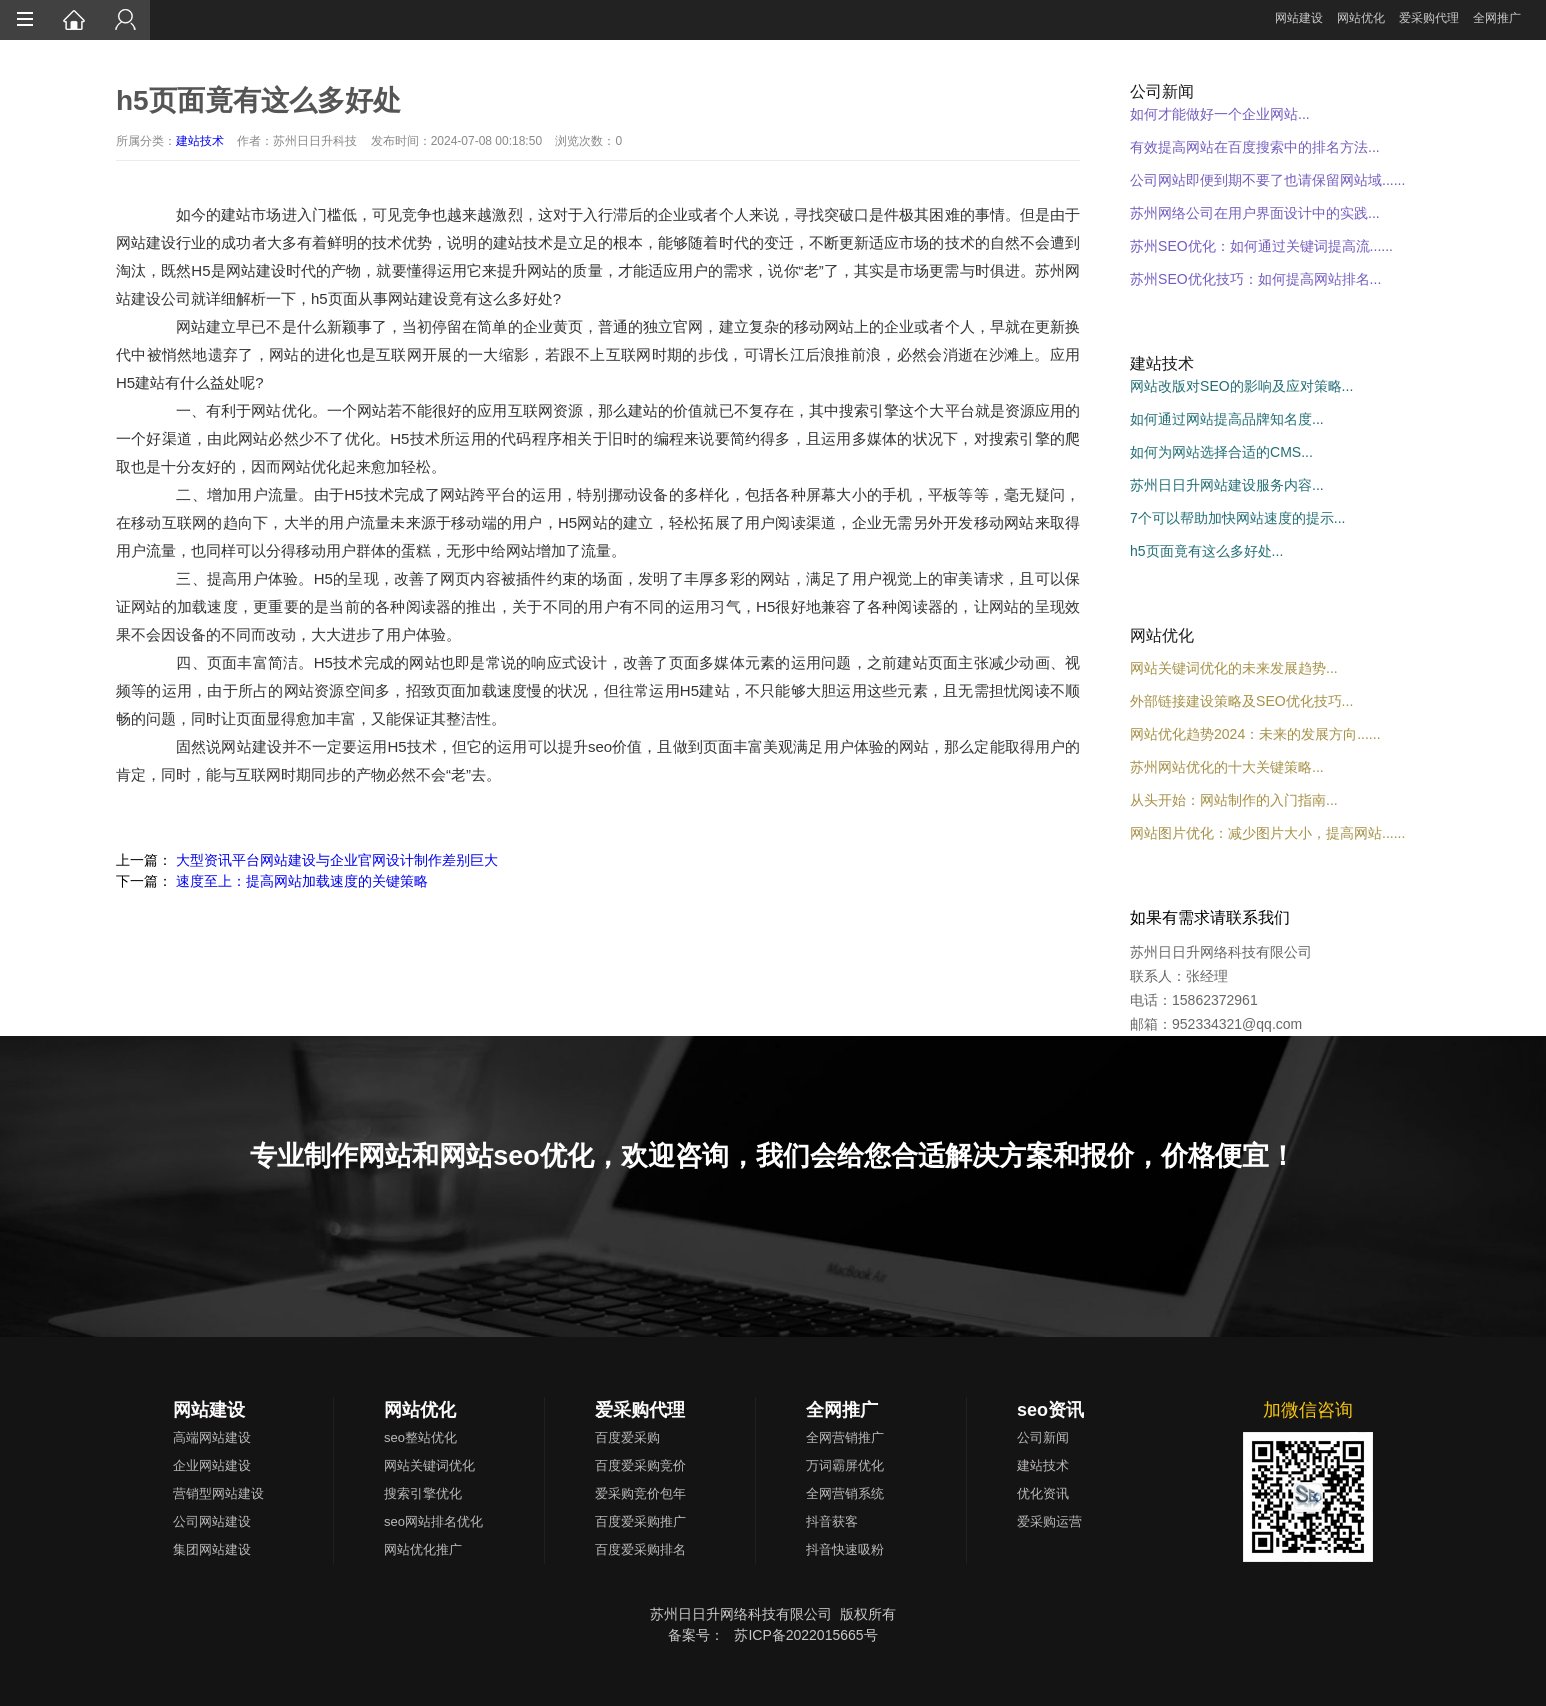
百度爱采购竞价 (640, 1465)
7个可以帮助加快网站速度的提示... (1237, 518)
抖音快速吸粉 (845, 1549)
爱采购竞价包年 (640, 1493)
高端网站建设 (212, 1437)
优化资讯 (1043, 1493)
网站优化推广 (423, 1549)
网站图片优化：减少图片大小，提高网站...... (1267, 833)
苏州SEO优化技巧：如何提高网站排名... (1255, 279)
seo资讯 (1050, 1410)
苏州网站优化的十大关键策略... (1227, 767)
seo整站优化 (420, 1437)
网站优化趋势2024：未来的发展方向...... (1255, 734)
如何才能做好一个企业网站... (1220, 114)
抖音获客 (832, 1521)
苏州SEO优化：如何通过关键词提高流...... (1261, 246)
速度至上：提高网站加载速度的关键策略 (302, 881)
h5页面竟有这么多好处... (1206, 551)
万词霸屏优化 (845, 1465)
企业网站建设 (212, 1465)
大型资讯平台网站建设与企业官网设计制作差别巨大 (337, 860)
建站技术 (200, 141)
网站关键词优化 (429, 1465)
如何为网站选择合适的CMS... (1221, 452)
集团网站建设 (212, 1549)
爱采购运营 (1049, 1521)
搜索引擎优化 (423, 1493)
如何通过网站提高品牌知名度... (1227, 419)
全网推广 (1497, 18)
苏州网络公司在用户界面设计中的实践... (1255, 213)
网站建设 (1299, 18)
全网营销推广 (845, 1437)
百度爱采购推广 (640, 1521)
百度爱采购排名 (640, 1549)
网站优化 (1361, 18)
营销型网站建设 (218, 1493)
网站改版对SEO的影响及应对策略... (1241, 386)
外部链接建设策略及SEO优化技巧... (1241, 701)
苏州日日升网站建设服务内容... (1227, 485)
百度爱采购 (627, 1437)
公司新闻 (1043, 1437)
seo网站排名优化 (433, 1521)
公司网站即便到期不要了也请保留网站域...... (1267, 180)
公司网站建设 (212, 1521)
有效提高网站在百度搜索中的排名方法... (1255, 147)
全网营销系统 (845, 1493)
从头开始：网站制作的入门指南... (1234, 800)
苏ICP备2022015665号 (805, 1635)
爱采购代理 (1429, 18)
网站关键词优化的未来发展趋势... (1234, 668)
